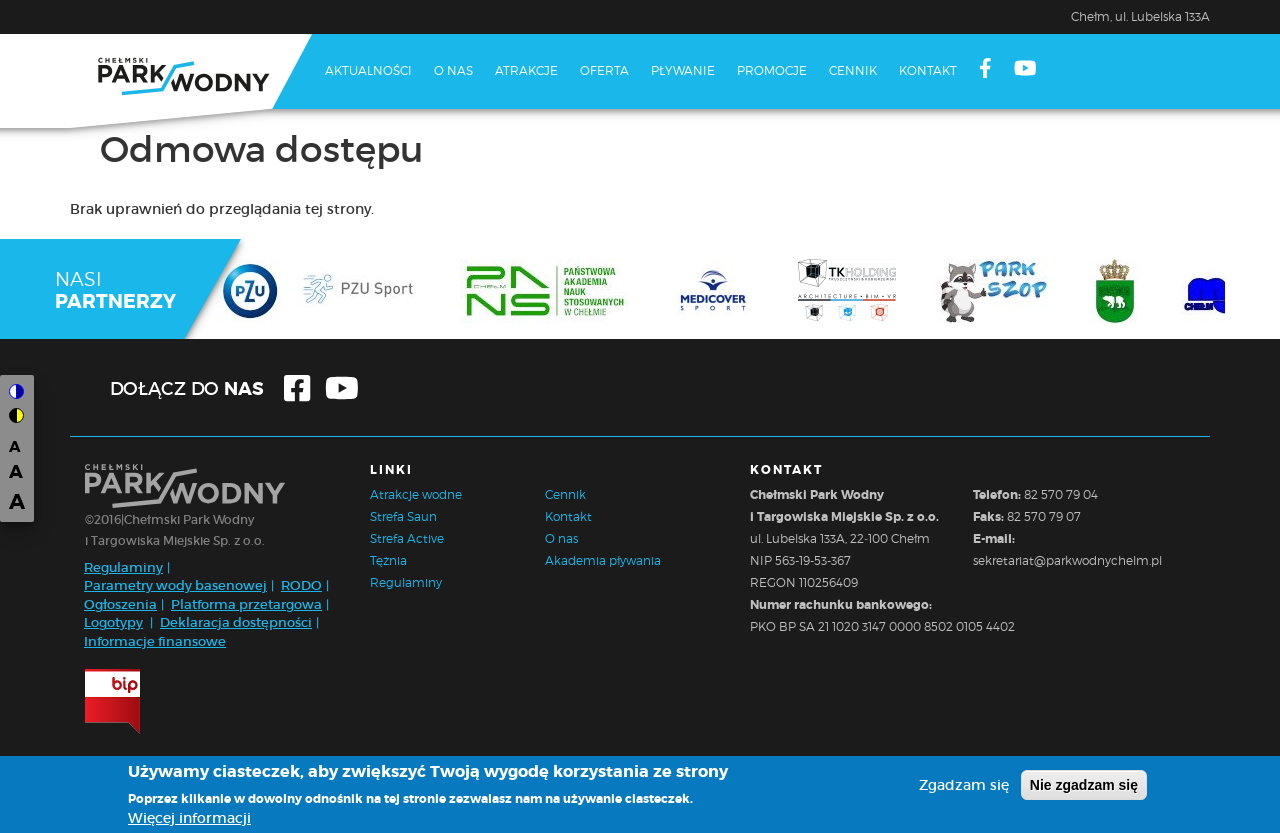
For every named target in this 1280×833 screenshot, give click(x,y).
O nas (453, 70)
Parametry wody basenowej (175, 585)
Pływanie (683, 70)
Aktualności (368, 70)
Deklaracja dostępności (236, 622)
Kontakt (928, 70)
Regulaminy (123, 567)
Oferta (604, 70)
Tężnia (388, 560)
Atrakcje (526, 70)
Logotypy (113, 622)
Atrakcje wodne (416, 494)
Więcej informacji (189, 818)
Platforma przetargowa (246, 604)
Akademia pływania (603, 560)
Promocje (772, 70)
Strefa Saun (403, 516)
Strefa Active (407, 538)
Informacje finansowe (155, 641)
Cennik (853, 70)
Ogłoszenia (120, 604)
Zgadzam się (964, 785)
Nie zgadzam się (1084, 785)
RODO (301, 585)
